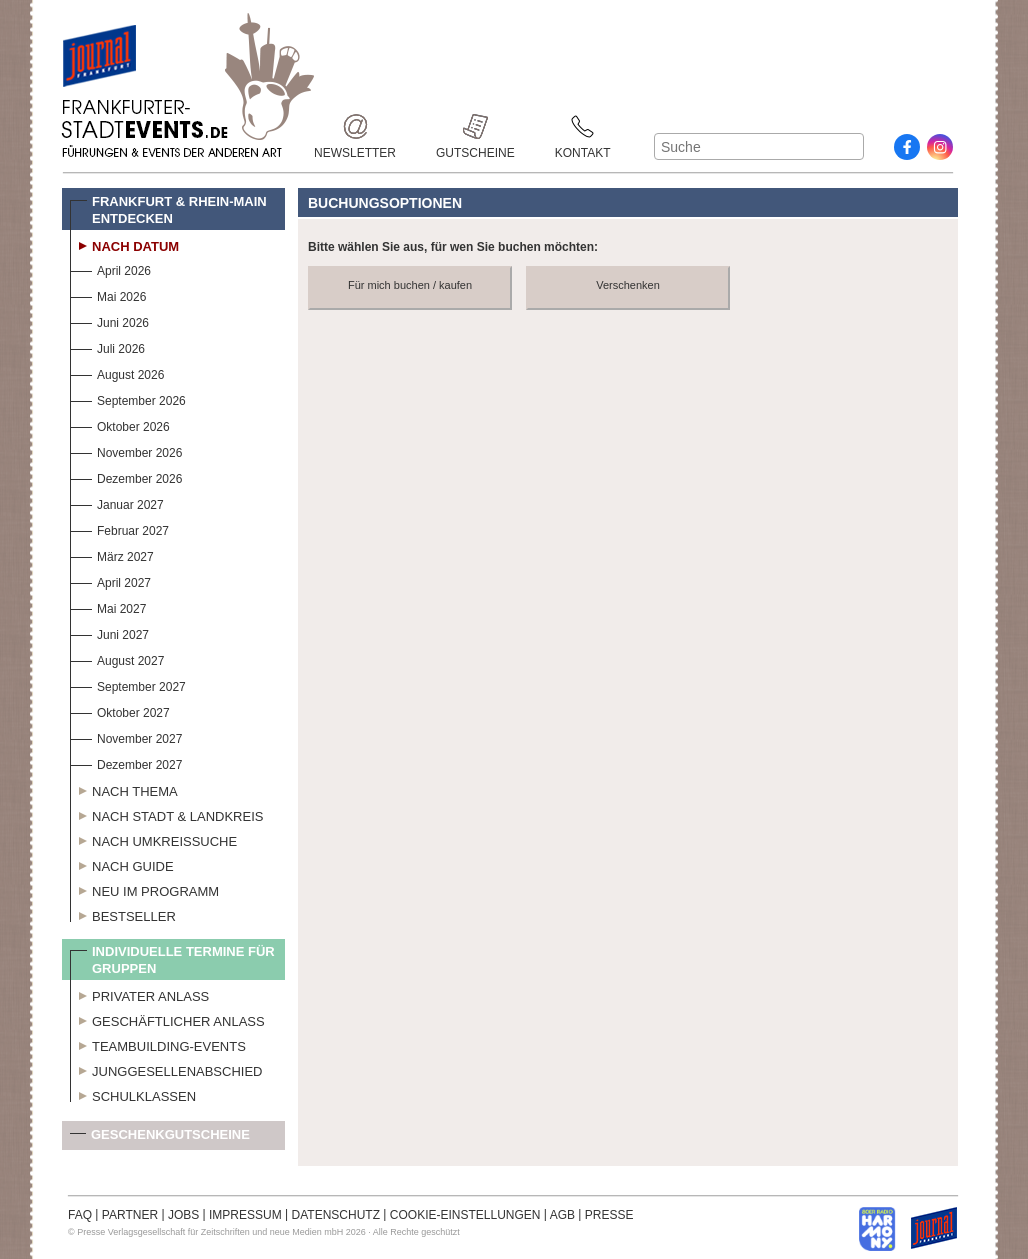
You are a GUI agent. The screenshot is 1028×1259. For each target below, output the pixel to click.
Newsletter (355, 126)
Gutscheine (475, 126)
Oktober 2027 (120, 710)
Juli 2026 (107, 346)
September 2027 (128, 684)
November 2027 (126, 736)
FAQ (80, 1215)
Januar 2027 (117, 502)
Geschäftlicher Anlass (167, 1019)
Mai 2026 (108, 294)
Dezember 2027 (126, 762)
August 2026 (117, 372)
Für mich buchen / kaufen (410, 285)
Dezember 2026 (126, 476)
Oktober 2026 (120, 424)
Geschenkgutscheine (160, 1138)
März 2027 (112, 554)
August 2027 (117, 658)
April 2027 (110, 580)
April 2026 (110, 268)
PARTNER (130, 1215)
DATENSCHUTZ (336, 1215)
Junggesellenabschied (166, 1069)
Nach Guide (122, 864)
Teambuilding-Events (158, 1044)
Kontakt (583, 126)
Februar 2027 (119, 528)
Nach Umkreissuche (153, 839)
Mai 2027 (108, 606)
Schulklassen (133, 1094)
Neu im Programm (144, 889)
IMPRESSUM (245, 1215)
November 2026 (126, 450)
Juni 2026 (109, 320)
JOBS (183, 1215)
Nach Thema (124, 789)
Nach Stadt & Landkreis (166, 814)
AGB (562, 1215)
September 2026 (128, 398)
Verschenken (628, 285)
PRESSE (609, 1215)
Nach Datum (124, 244)
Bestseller (123, 914)
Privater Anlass (139, 994)
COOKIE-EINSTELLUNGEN (465, 1215)
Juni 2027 (109, 632)
